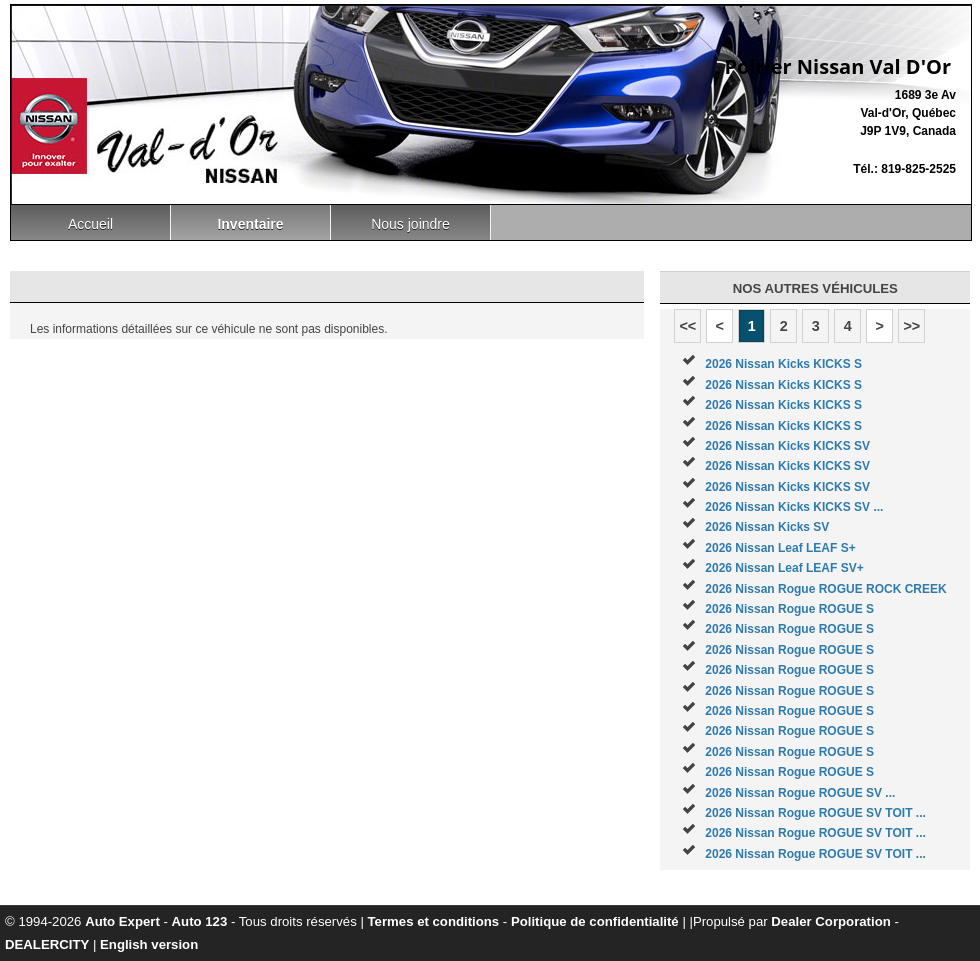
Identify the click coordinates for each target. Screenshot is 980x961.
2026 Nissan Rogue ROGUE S (789, 609)
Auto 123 (200, 921)
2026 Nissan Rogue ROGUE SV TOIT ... (815, 813)
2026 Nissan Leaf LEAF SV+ (784, 568)
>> (911, 326)
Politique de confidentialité (595, 921)
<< (687, 326)
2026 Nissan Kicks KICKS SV (787, 446)
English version (149, 944)
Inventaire (250, 224)
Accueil (90, 224)
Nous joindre (410, 224)
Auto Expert (122, 921)
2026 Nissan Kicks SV (767, 527)
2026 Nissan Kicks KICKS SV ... (794, 507)
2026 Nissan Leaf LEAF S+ (780, 548)
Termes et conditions (434, 921)
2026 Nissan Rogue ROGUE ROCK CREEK (825, 589)
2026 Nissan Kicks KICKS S (783, 364)
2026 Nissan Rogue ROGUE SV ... (800, 793)
